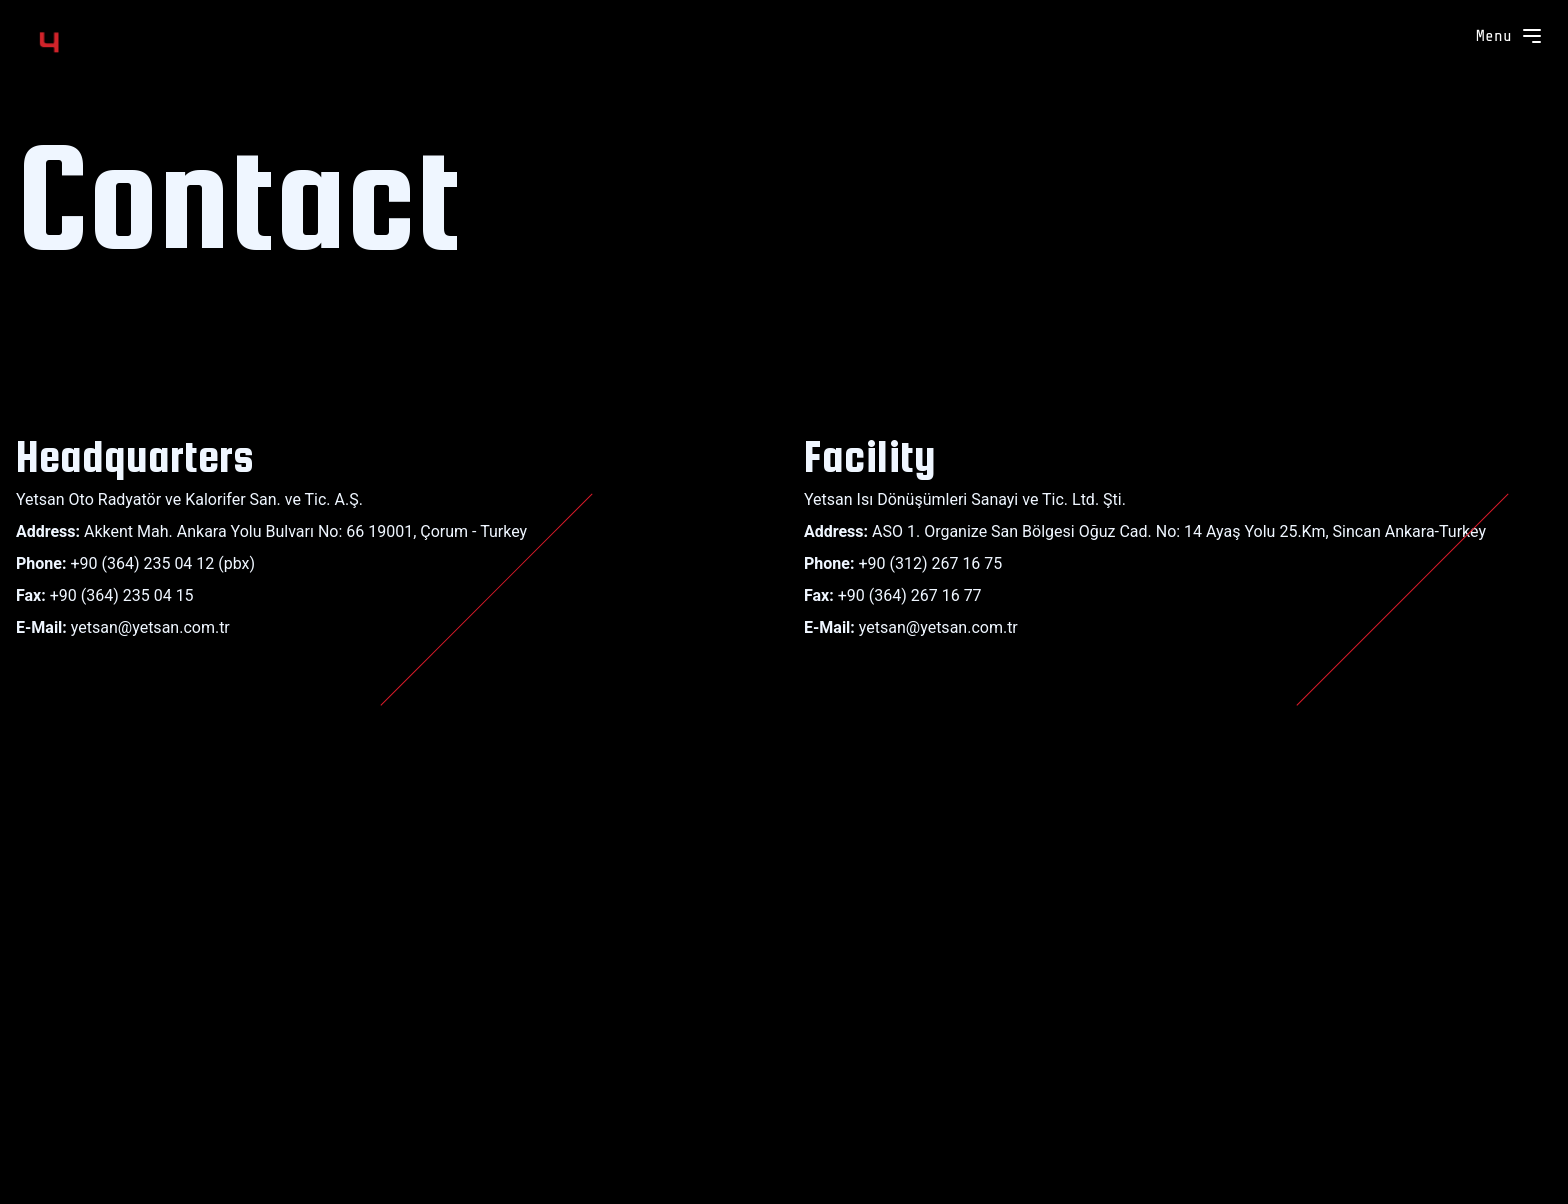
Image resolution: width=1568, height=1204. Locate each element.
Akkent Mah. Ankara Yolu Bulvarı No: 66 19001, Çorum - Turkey (305, 531)
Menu (1510, 36)
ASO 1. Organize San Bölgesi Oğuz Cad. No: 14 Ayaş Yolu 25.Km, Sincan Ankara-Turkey (1179, 531)
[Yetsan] (100, 40)
